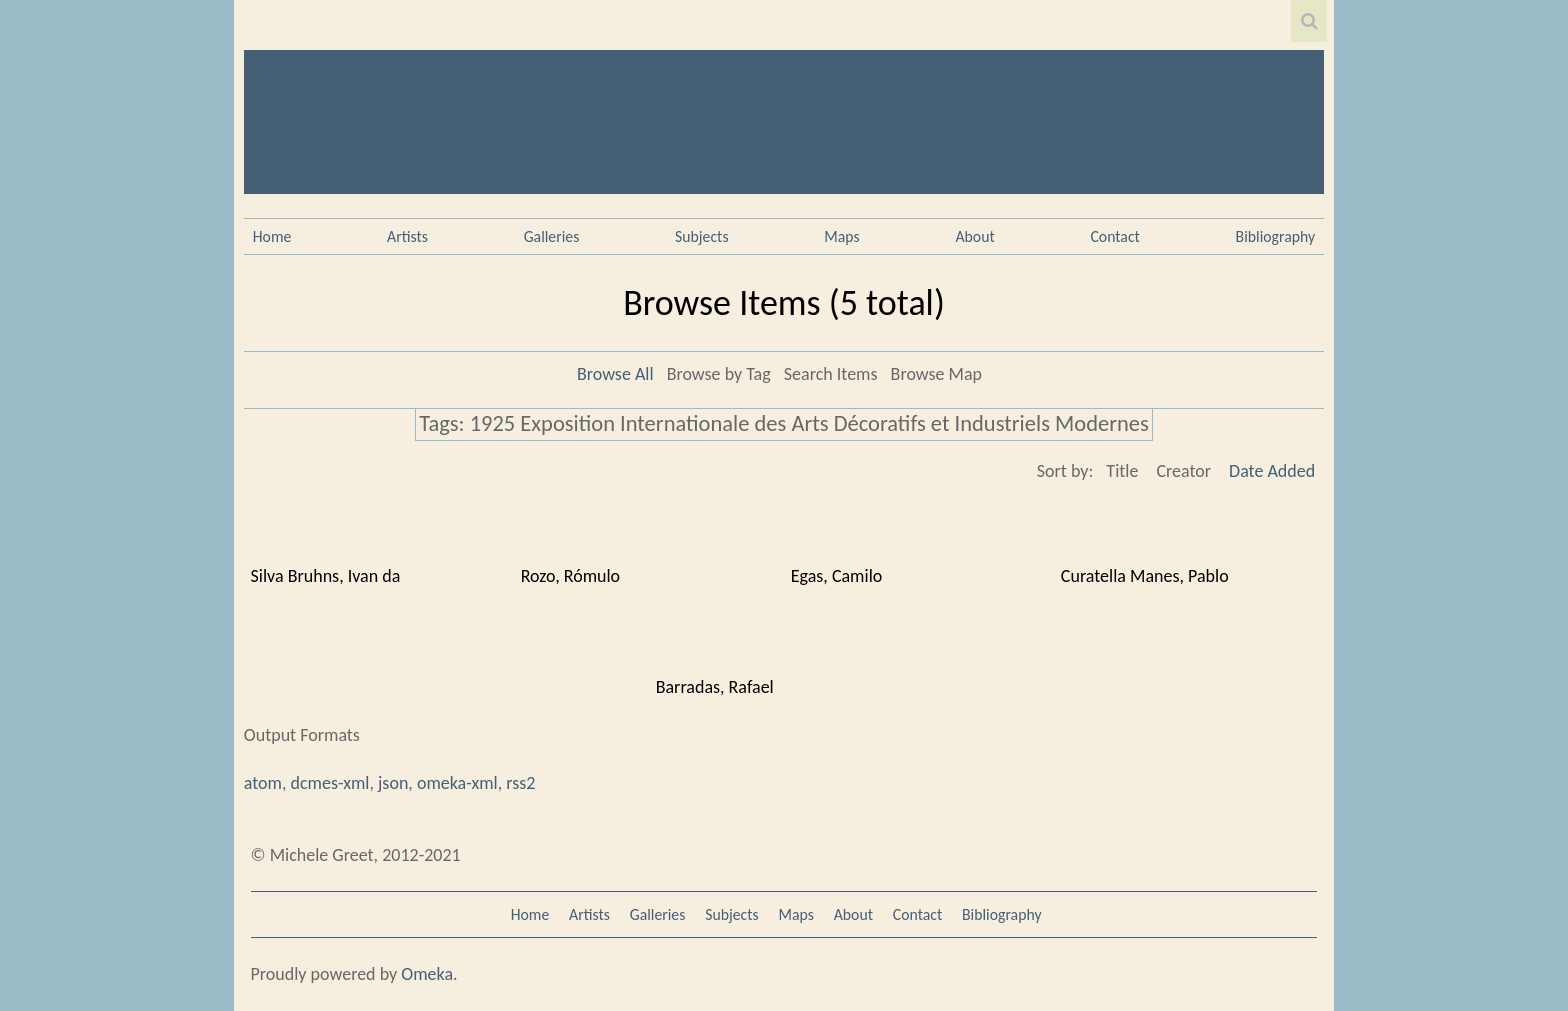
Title (1122, 471)
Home (272, 236)
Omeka (427, 974)
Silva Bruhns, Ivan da (326, 576)
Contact (1114, 236)
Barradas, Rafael (715, 687)
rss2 (520, 783)
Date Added (1272, 471)
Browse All (615, 374)
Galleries (552, 236)
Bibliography (1276, 236)
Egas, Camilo (837, 576)
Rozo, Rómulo (570, 576)
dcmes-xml (330, 783)
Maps (841, 236)
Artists (407, 236)
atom (263, 783)
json (393, 783)
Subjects (702, 236)
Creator (1183, 471)
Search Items (831, 374)
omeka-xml (457, 783)
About (974, 236)
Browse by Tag (719, 374)
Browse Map (936, 374)
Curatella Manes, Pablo (1145, 576)
